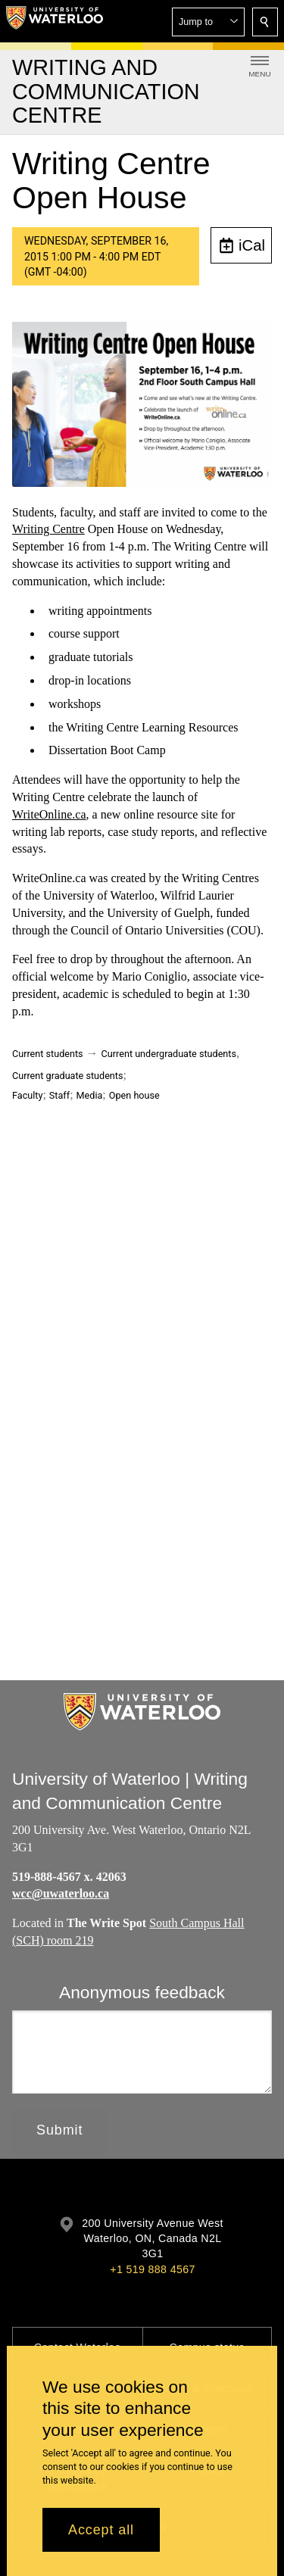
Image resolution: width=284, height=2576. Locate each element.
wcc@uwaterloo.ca (60, 1893)
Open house (134, 1095)
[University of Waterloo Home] (54, 21)
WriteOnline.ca (49, 814)
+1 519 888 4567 (152, 2269)
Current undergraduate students (168, 1053)
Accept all (101, 2529)
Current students (47, 1053)
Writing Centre (48, 529)
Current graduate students (67, 1075)
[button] (208, 22)
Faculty (27, 1095)
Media (89, 1095)
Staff (59, 1095)
